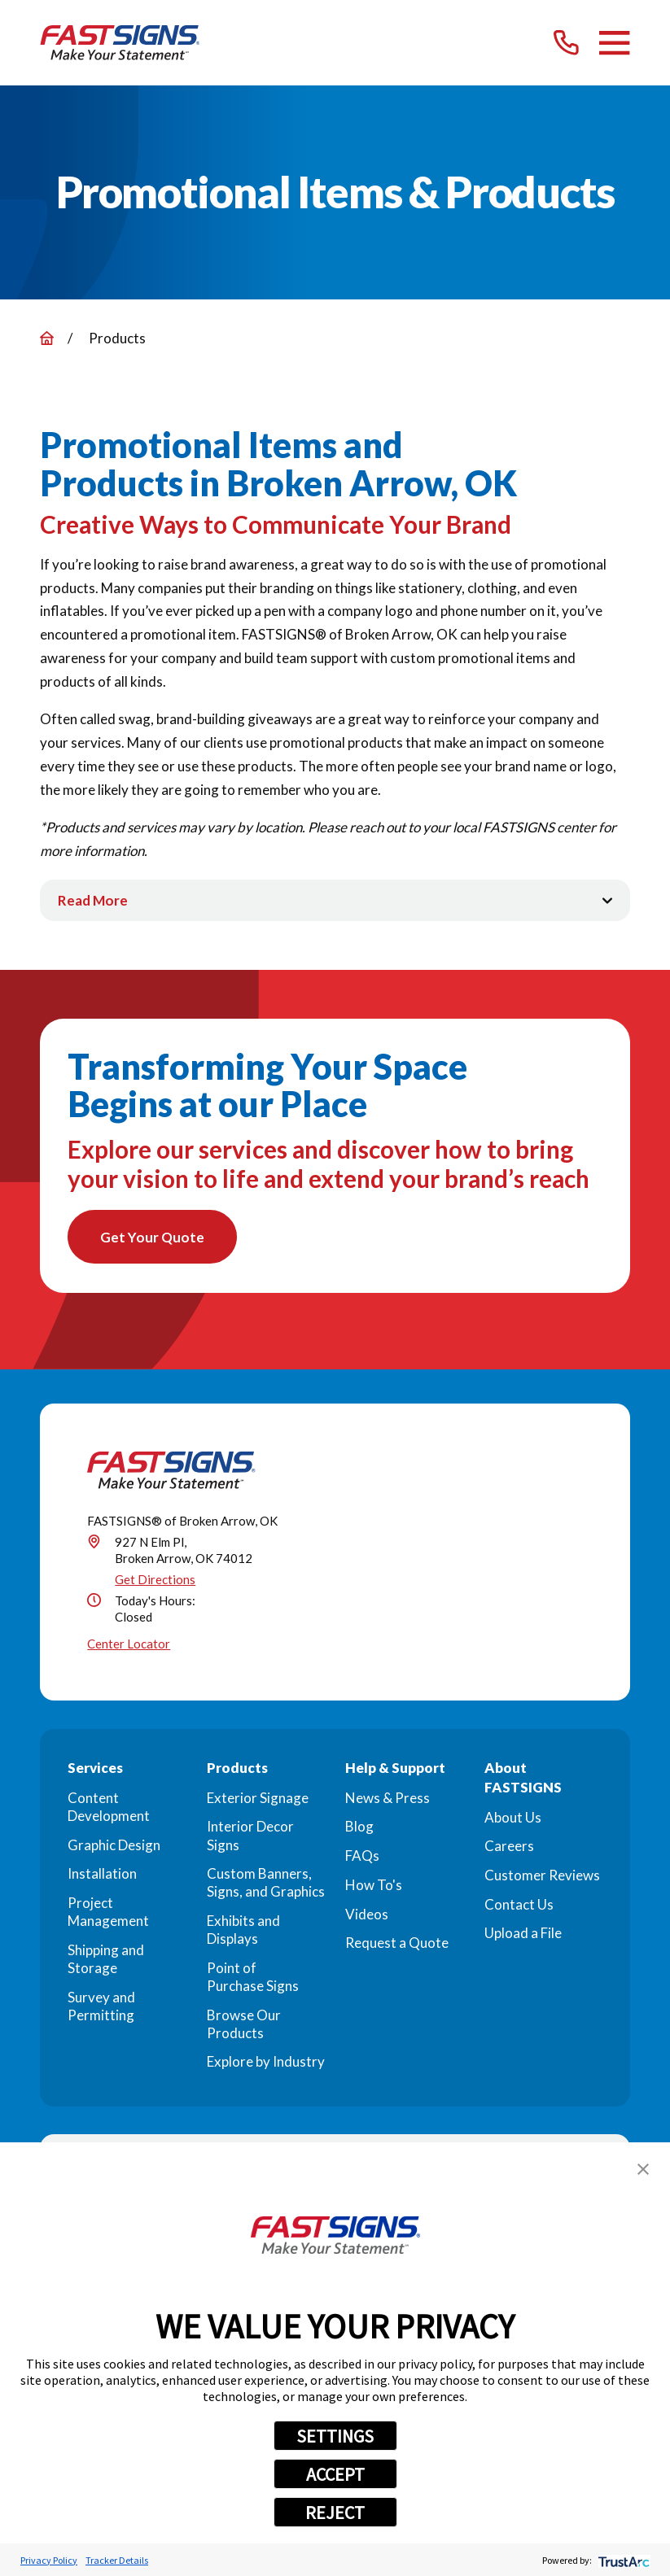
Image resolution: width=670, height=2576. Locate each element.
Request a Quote (397, 1945)
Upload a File (523, 1936)
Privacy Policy (48, 2560)
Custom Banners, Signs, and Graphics (266, 1885)
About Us (512, 1819)
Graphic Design (114, 1847)
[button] (643, 2169)
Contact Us (519, 1906)
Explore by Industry (266, 2064)
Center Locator (128, 1646)
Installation (102, 1876)
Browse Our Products (244, 2026)
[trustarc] (622, 2560)
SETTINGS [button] (335, 2436)
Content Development (109, 1809)
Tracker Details (116, 2560)
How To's (373, 1888)
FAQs (362, 1858)
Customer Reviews (542, 1878)
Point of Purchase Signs (253, 1980)
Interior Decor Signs (250, 1838)
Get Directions (155, 1582)
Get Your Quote (155, 1238)
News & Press (387, 1800)
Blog (359, 1829)
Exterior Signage (258, 1800)
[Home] (120, 42)
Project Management (108, 1914)
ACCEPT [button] (335, 2474)
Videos (366, 1916)
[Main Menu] (614, 43)
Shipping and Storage (106, 1961)
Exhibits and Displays (243, 1932)
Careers (509, 1849)
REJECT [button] (335, 2512)
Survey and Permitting (101, 2008)
